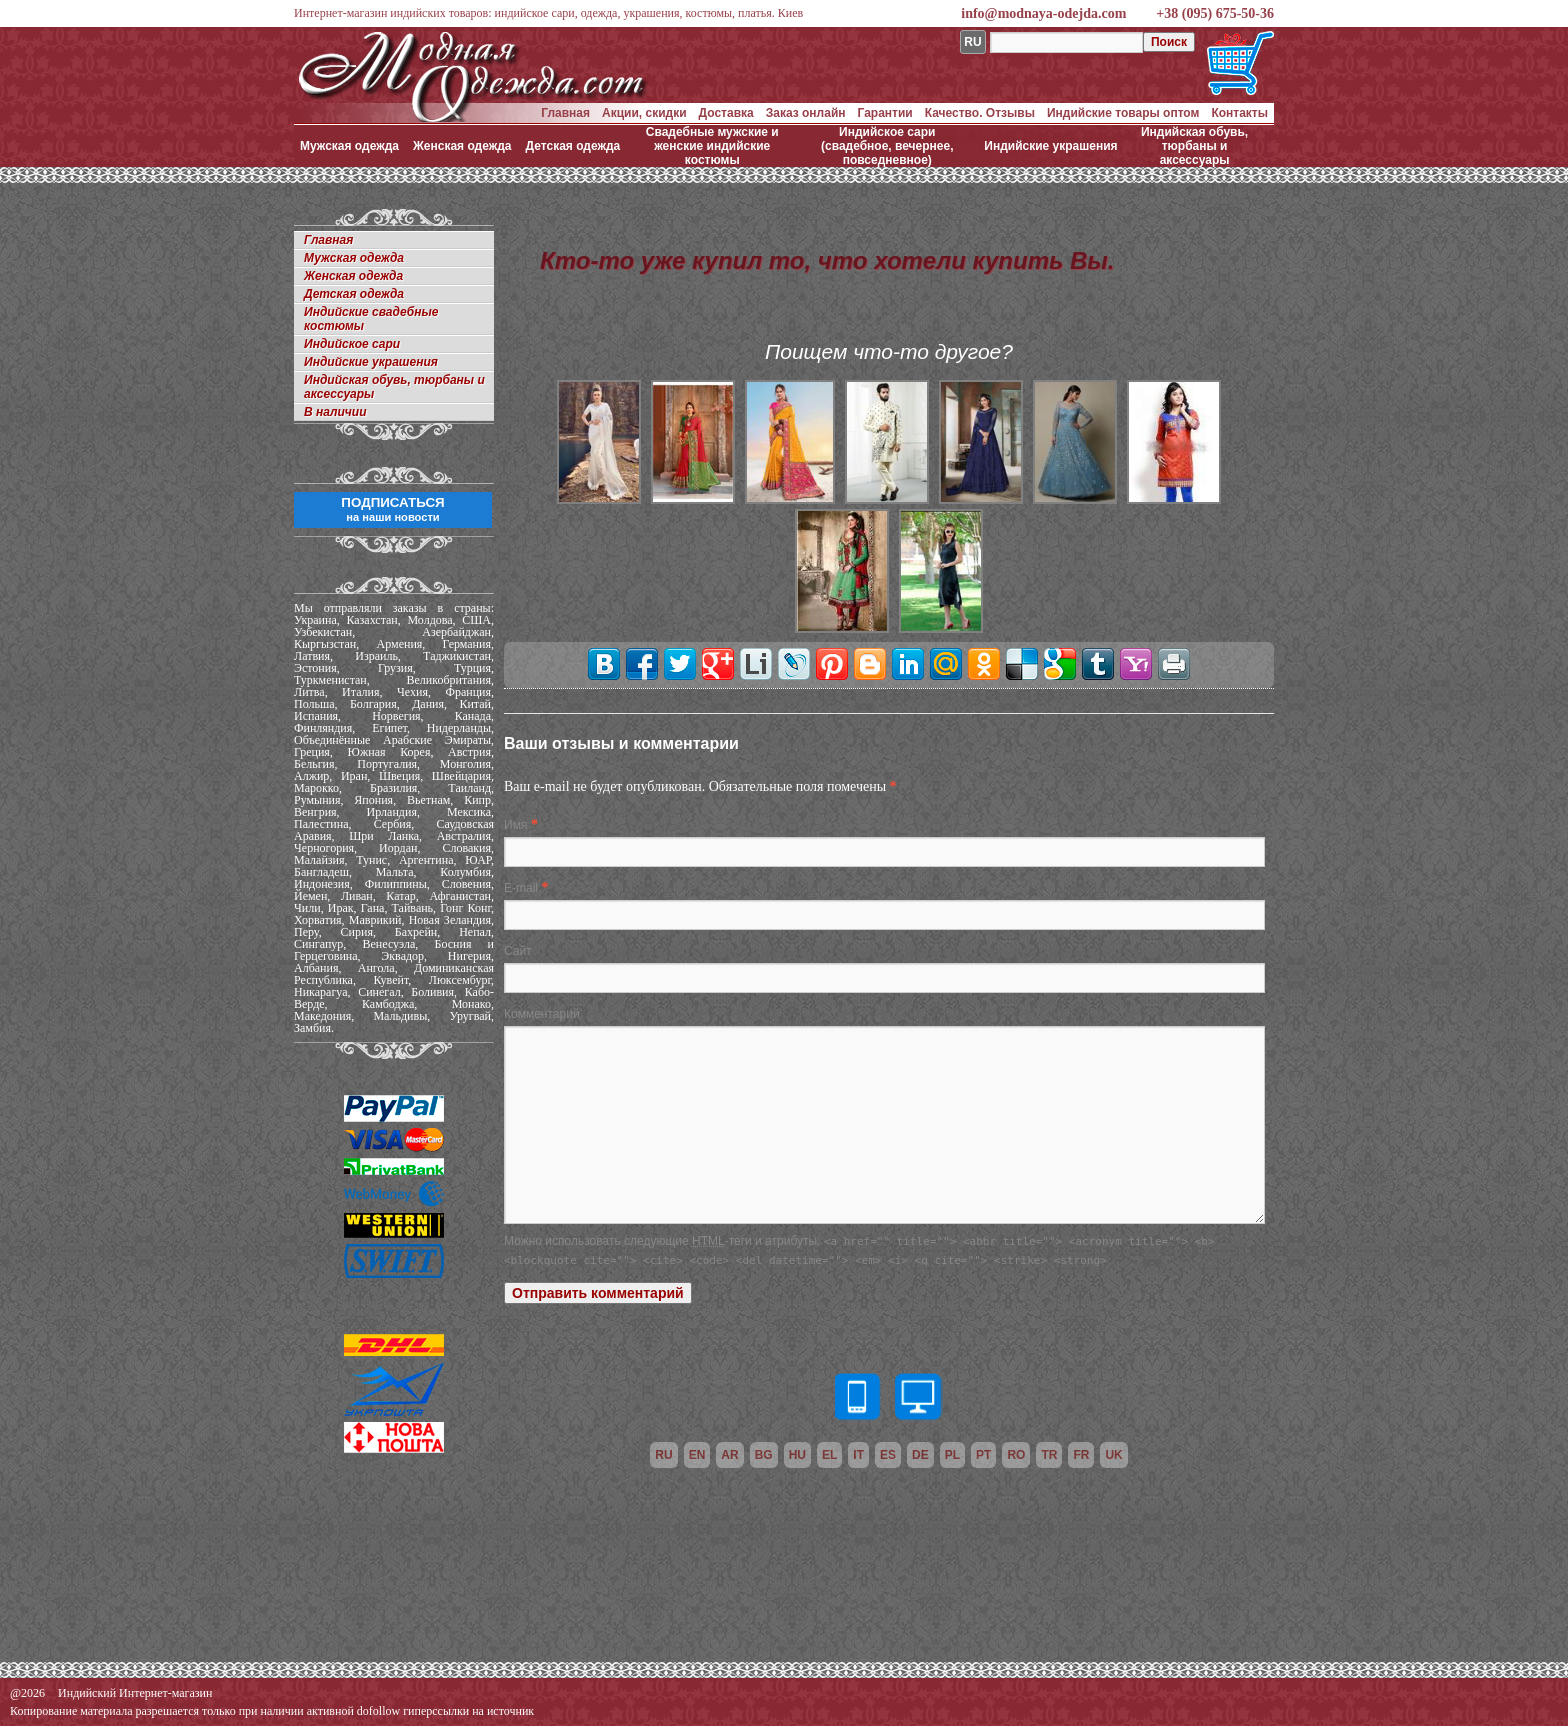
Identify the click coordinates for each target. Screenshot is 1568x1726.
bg (764, 1455)
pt (983, 1455)
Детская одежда (573, 146)
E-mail (521, 888)
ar (729, 1455)
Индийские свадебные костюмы (371, 319)
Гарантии (885, 113)
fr (1081, 1455)
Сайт (518, 951)
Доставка (726, 113)
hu (797, 1455)
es (888, 1455)
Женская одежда (462, 146)
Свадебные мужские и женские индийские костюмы (712, 146)
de (920, 1455)
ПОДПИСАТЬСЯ (392, 509)
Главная (565, 113)
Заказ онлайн (806, 113)
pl (952, 1455)
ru (663, 1455)
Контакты (1239, 113)
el (829, 1455)
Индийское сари (352, 344)
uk (1113, 1455)
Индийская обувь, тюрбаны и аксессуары (1194, 146)
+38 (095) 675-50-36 (1215, 13)
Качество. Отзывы (980, 113)
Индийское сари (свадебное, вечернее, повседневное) (887, 146)
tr (1049, 1455)
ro (1016, 1455)
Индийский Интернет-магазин (135, 1693)
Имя (515, 825)
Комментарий (542, 1014)
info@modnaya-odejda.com (1043, 13)
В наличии (335, 412)
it (858, 1455)
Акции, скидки (644, 113)
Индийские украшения (1050, 146)
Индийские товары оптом (1123, 113)
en (697, 1455)
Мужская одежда (349, 146)
